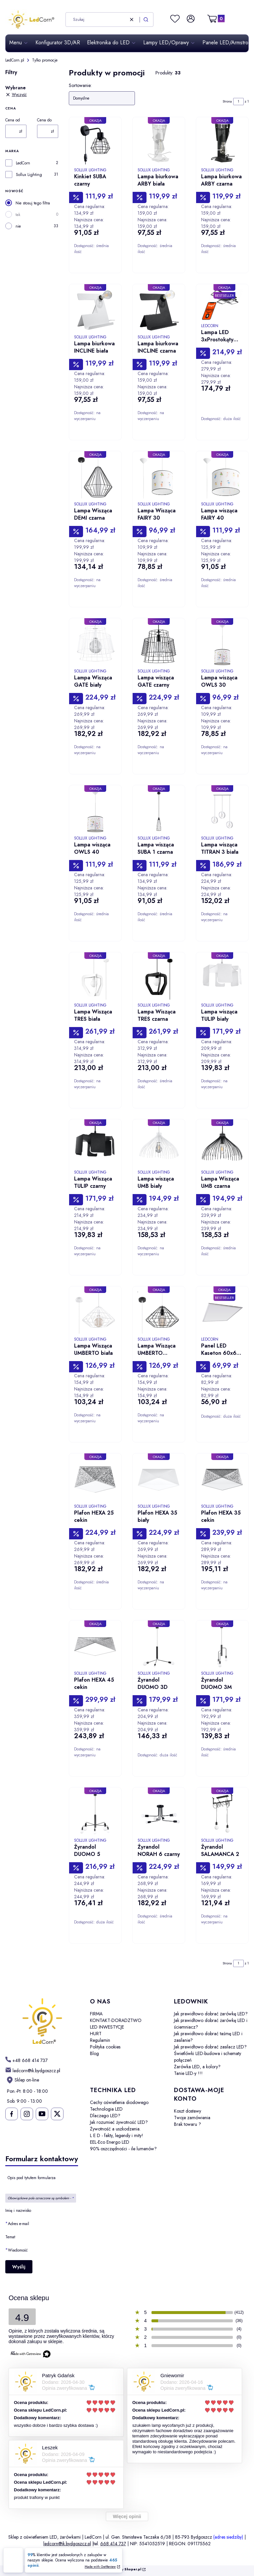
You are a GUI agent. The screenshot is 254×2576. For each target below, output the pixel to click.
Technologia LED (106, 2109)
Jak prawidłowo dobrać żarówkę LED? (211, 2013)
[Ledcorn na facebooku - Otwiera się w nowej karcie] (11, 2114)
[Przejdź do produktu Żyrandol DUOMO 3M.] (222, 1646)
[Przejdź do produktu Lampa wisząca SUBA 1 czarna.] (159, 811)
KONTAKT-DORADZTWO (116, 2020)
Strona (227, 101)
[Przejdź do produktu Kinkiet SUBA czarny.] (95, 143)
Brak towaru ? (187, 2124)
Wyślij (18, 2266)
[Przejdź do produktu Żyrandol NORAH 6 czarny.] (159, 1813)
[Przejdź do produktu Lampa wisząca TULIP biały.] (222, 978)
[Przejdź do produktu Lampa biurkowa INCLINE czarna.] (159, 310)
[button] (146, 19)
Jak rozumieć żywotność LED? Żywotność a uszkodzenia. (119, 2125)
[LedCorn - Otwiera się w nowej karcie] (42, 2021)
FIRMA (96, 2013)
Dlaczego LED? (105, 2115)
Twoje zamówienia (192, 2117)
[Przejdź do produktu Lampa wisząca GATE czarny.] (159, 644)
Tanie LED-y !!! (188, 2073)
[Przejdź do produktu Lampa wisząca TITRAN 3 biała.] (222, 811)
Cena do (44, 120)
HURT (96, 2033)
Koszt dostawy (187, 2111)
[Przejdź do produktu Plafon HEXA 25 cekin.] (95, 1479)
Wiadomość (18, 2250)
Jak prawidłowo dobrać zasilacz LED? (210, 2046)
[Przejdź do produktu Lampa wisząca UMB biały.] (159, 1145)
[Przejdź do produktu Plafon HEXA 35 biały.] (159, 1479)
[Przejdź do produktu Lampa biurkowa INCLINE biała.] (95, 310)
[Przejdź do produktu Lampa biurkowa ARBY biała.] (159, 143)
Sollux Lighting (29, 175)
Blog (94, 2053)
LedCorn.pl (14, 60)
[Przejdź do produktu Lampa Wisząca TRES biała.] (95, 978)
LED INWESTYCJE (107, 2027)
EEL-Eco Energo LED (109, 2142)
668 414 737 (113, 2543)
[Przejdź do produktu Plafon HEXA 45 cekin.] (95, 1646)
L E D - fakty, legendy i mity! (116, 2135)
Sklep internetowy (119, 2569)
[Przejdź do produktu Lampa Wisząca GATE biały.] (95, 644)
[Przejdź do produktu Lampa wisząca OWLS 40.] (95, 811)
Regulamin (100, 2040)
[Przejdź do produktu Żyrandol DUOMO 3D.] (159, 1646)
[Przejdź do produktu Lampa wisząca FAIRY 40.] (222, 477)
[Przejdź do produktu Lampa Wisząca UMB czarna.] (222, 1145)
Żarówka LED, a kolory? (197, 2066)
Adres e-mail (18, 2223)
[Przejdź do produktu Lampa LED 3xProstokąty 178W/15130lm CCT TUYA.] (222, 304)
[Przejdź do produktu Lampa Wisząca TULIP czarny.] (95, 1145)
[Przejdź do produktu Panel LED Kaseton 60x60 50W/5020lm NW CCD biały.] (222, 1312)
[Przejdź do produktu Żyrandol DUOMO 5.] (95, 1813)
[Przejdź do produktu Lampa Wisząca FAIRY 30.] (159, 477)
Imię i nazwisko (18, 2210)
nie (18, 226)
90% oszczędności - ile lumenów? (123, 2148)
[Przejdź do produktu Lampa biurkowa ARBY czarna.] (222, 143)
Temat (10, 2237)
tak (18, 215)
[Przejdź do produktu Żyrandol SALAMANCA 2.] (222, 1813)
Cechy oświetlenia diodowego (119, 2102)
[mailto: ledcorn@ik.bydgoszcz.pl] (32, 2070)
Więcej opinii (127, 2516)
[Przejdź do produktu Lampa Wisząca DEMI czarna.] (95, 477)
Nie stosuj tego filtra (33, 203)
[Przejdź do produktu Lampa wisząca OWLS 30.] (222, 644)
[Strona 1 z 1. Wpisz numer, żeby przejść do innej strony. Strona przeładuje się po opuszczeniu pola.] (238, 101)
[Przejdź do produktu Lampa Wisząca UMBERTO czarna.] (159, 1312)
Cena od (12, 120)
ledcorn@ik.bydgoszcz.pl (67, 2543)
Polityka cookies (105, 2046)
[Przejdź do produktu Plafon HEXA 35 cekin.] (222, 1479)
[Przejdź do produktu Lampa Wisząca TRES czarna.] (159, 978)
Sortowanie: (80, 85)
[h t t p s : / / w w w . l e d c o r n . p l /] (26, 2060)
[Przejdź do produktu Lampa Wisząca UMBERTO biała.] (95, 1312)
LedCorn (23, 163)
